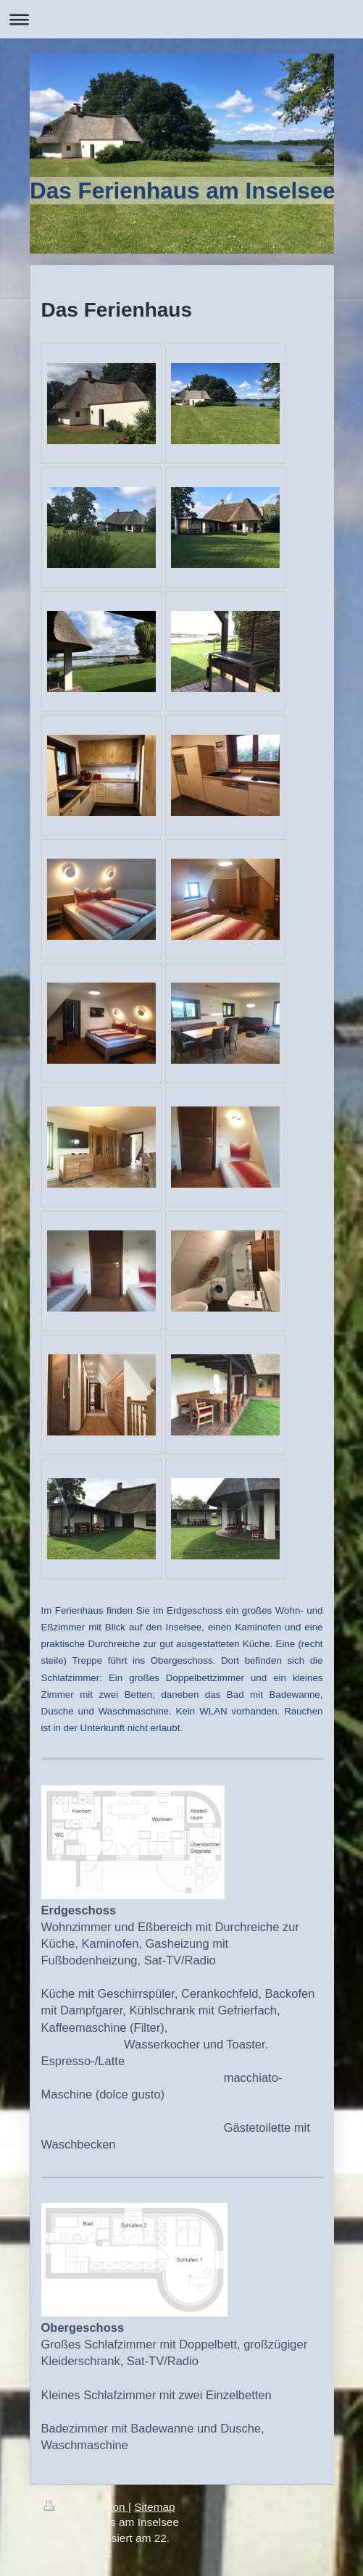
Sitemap (154, 2507)
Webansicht (290, 2522)
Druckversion (86, 2507)
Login (306, 2507)
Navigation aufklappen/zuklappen (181, 19)
